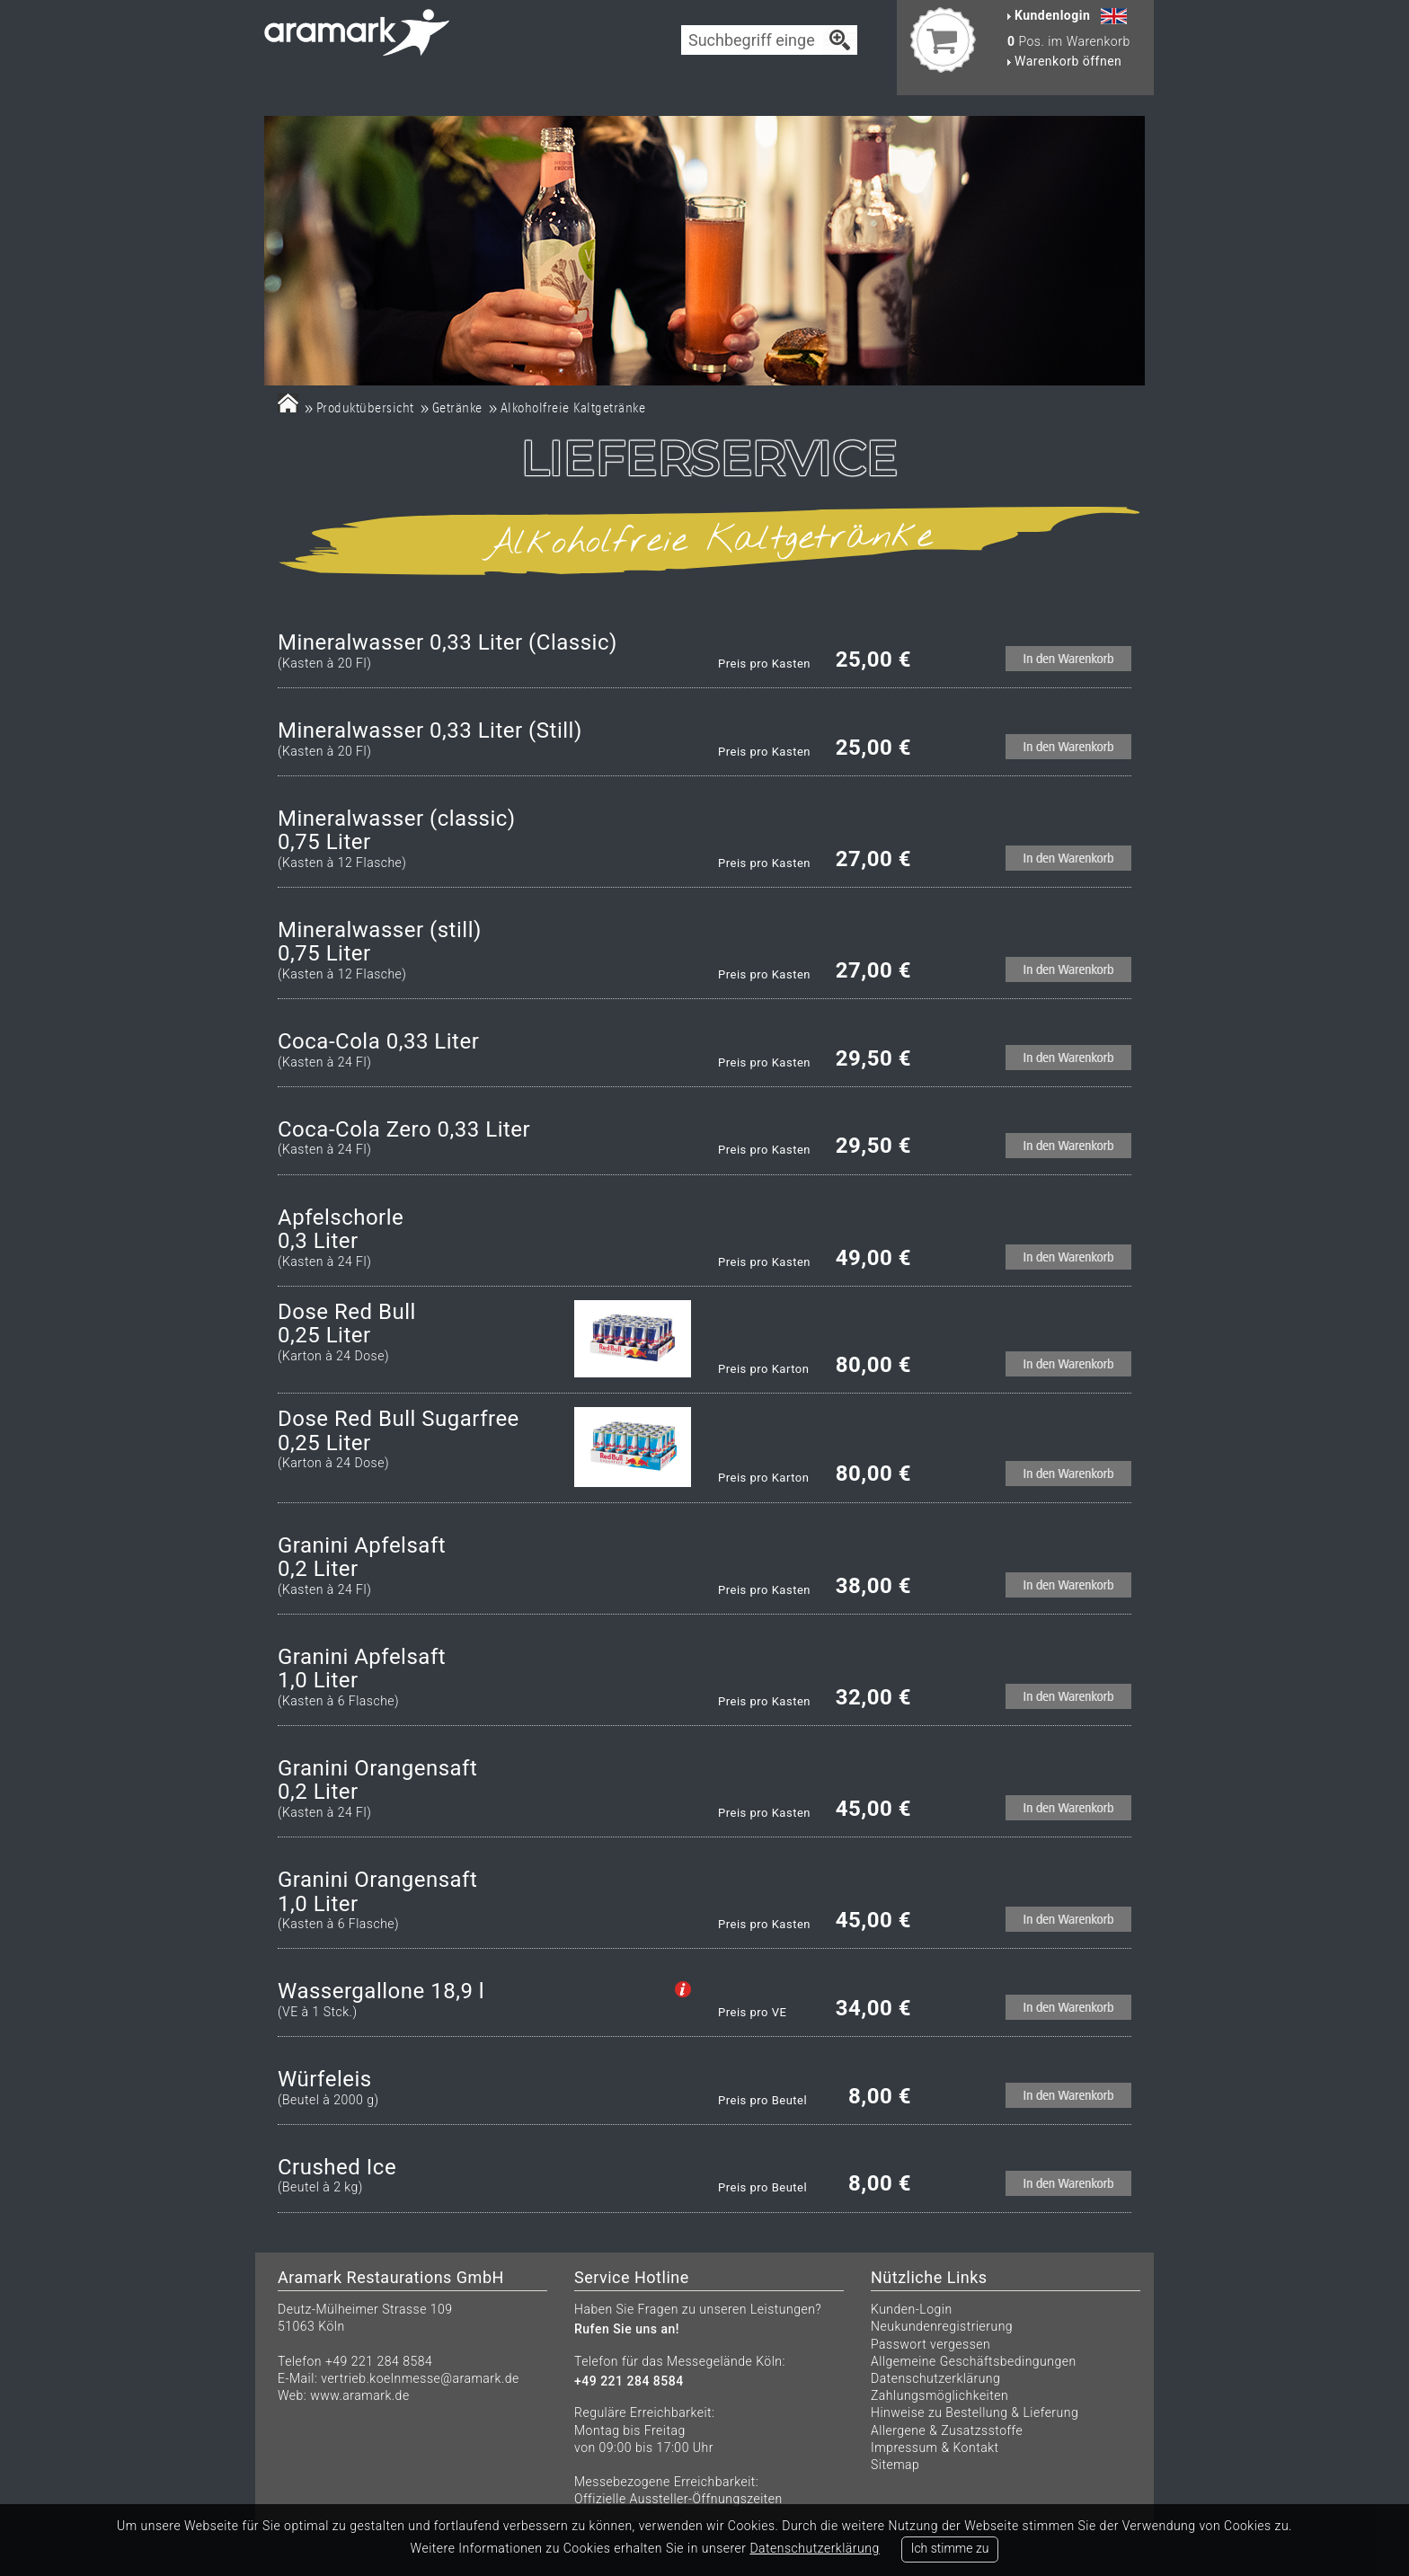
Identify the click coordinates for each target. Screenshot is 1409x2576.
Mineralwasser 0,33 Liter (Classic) (447, 642)
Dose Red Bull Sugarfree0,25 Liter (398, 1431)
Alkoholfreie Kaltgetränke (573, 407)
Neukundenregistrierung (942, 2326)
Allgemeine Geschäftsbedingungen (974, 2361)
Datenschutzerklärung (935, 2378)
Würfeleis (325, 2079)
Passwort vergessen (930, 2344)
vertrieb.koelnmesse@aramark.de (420, 2378)
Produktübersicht (365, 407)
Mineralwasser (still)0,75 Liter (380, 942)
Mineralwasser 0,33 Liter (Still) (430, 730)
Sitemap (895, 2464)
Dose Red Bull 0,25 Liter (347, 1324)
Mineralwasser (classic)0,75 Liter (397, 830)
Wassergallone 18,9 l (381, 1991)
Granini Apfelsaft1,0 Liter (362, 1669)
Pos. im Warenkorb (1068, 41)
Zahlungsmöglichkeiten (939, 2395)
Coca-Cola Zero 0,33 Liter (404, 1129)
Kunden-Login (912, 2309)
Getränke (457, 407)
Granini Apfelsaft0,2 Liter (362, 1557)
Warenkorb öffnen (1064, 61)
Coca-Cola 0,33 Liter (378, 1041)
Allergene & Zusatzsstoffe (947, 2430)
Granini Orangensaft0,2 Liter (377, 1780)
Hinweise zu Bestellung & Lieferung (974, 2412)
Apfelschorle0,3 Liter (340, 1229)
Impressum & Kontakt (935, 2447)
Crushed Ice (337, 2167)
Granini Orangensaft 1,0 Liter (377, 1892)
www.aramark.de (359, 2395)
